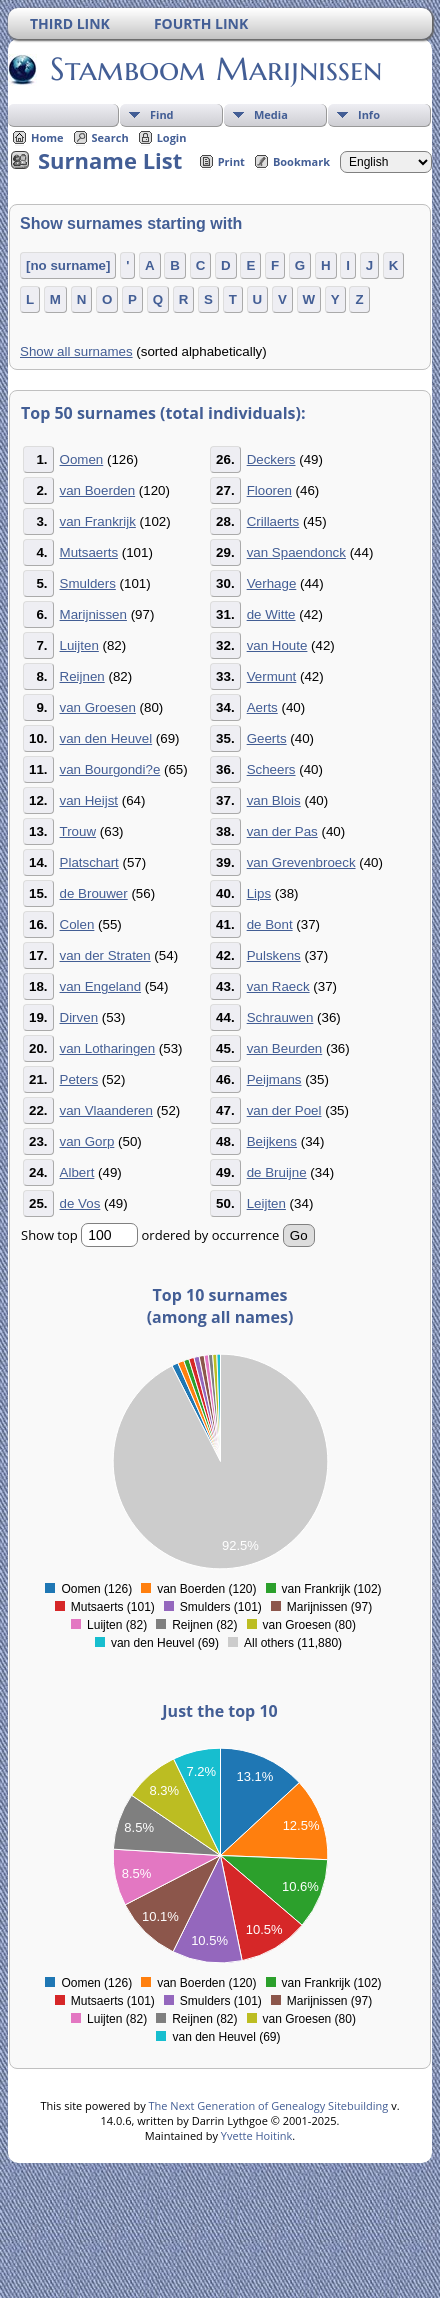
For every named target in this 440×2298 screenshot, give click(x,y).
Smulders (88, 583)
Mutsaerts (89, 552)
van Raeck (278, 986)
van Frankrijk (98, 521)
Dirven (79, 1017)
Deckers (271, 459)
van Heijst (89, 800)
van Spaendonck (296, 552)
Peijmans (274, 1079)
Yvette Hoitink (256, 2135)
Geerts (267, 738)
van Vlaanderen (106, 1110)
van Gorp (87, 1141)
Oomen (82, 459)
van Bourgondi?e (110, 769)
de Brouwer (94, 893)
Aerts (262, 707)
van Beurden (285, 1048)
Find (162, 114)
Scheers (271, 769)
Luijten (79, 645)
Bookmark (301, 161)
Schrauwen (280, 1017)
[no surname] (68, 265)
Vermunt (272, 676)
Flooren (269, 490)
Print (231, 161)
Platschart (89, 862)
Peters (79, 1079)
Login (172, 137)
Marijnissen (93, 614)
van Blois (274, 800)
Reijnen (82, 676)
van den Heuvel (106, 738)
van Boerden (98, 490)
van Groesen (98, 707)
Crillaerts (273, 521)
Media (271, 114)
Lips (259, 893)
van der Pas (282, 831)
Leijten (266, 1203)
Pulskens (274, 955)
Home (47, 137)
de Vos (80, 1203)
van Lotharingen (108, 1048)
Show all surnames (76, 351)
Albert (77, 1172)
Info (369, 114)
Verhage (272, 583)
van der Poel (284, 1110)
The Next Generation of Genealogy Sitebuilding (269, 2105)
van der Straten (105, 955)
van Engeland (101, 986)
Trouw (78, 831)
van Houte (277, 645)
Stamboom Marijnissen (214, 69)
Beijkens (272, 1141)
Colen (77, 924)
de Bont (270, 924)
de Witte (271, 614)
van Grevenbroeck (301, 862)
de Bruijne (277, 1172)
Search (110, 137)
